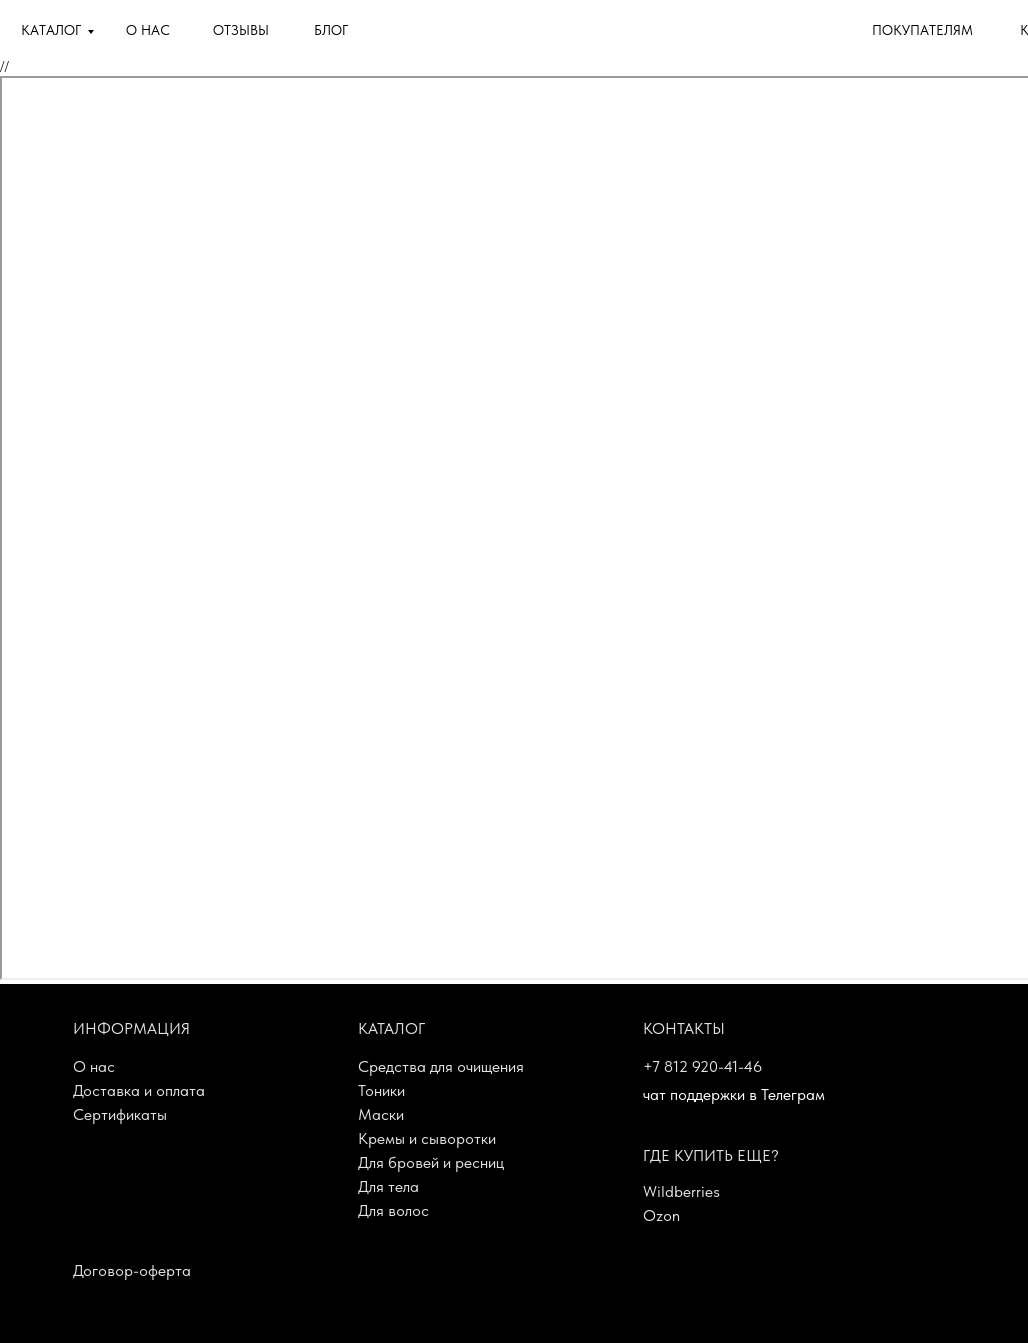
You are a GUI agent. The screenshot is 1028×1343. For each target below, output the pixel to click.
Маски (381, 1114)
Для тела (388, 1186)
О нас (94, 1066)
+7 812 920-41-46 (702, 1066)
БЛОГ (331, 30)
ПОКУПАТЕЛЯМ (922, 30)
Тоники (381, 1090)
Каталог (391, 1028)
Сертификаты (120, 1114)
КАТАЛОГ (51, 30)
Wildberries (681, 1191)
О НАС (148, 30)
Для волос (393, 1210)
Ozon (661, 1215)
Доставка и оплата (139, 1090)
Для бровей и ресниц (431, 1162)
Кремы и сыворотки (427, 1138)
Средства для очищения (441, 1066)
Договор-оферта (132, 1270)
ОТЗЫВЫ (241, 30)
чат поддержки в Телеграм (734, 1094)
